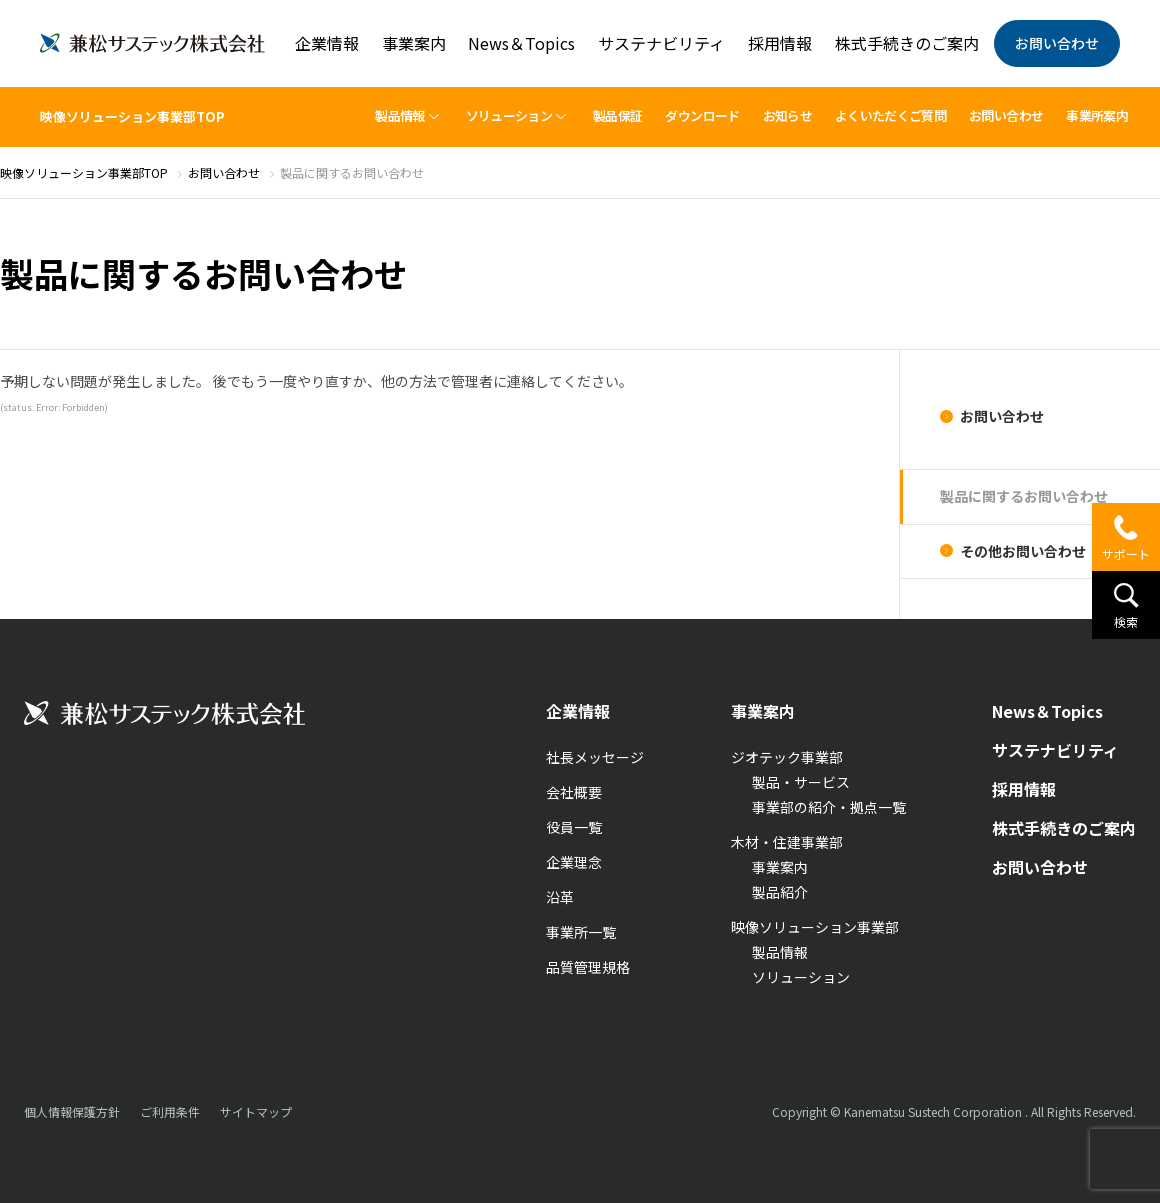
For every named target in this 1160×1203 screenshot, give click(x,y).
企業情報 (327, 43)
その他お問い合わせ (1023, 551)
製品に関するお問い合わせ (1024, 496)
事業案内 (414, 43)
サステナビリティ (661, 43)
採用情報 (780, 43)
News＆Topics (521, 43)
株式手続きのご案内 (907, 43)
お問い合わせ (1057, 43)
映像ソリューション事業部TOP (132, 116)
